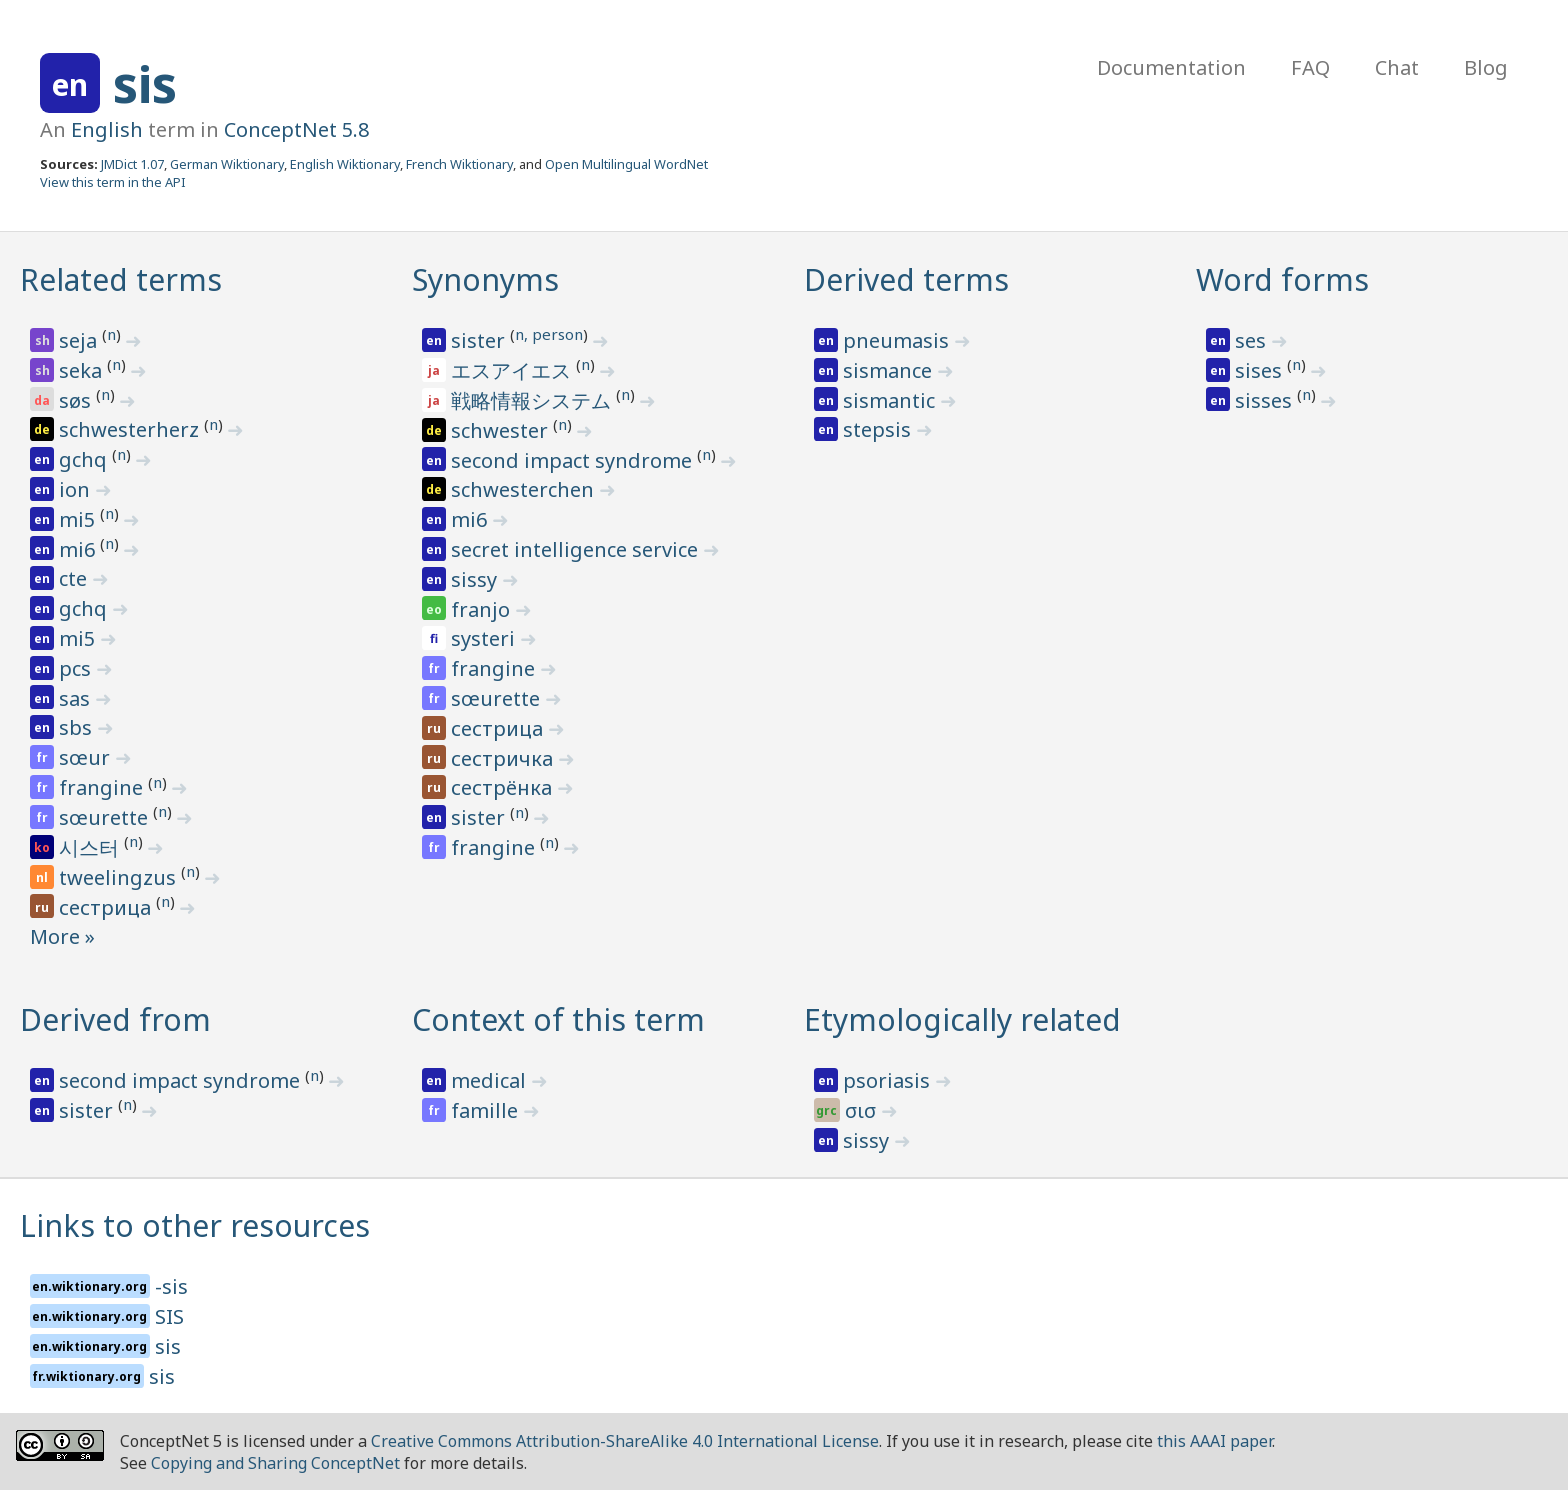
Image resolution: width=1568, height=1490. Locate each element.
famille (487, 1110)
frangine (103, 787)
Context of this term (558, 1019)
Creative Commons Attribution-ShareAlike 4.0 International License (625, 1441)
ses (1253, 340)
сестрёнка (504, 787)
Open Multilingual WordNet (626, 164)
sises (1261, 370)
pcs (77, 668)
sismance (890, 370)
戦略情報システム (533, 400)
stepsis (879, 429)
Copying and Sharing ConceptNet (275, 1463)
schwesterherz (131, 429)
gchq (85, 459)
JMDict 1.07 (132, 164)
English (107, 129)
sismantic (891, 400)
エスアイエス (513, 370)
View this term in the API (113, 182)
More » (62, 936)
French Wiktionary (459, 164)
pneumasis (898, 340)
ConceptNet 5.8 (296, 129)
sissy (476, 579)
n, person (549, 334)
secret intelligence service (577, 549)
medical (491, 1080)
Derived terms (906, 279)
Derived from (115, 1019)
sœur (87, 757)
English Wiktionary (345, 164)
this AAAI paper (1214, 1441)
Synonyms (485, 279)
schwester (502, 430)
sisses (1266, 400)
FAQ (1310, 67)
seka (83, 370)
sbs (78, 727)
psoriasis (889, 1080)
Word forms (1282, 279)
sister (480, 340)
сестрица (107, 907)
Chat (1397, 67)
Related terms (121, 279)
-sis (171, 1286)
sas (77, 698)
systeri (485, 638)
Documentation (1171, 67)
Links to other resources (195, 1225)
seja (80, 340)
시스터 (91, 847)
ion (77, 489)
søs (77, 400)
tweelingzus (120, 877)
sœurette (106, 817)
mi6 (79, 549)
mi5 (79, 519)
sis (145, 84)
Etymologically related (962, 1019)
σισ (863, 1110)
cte (75, 578)
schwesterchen (525, 489)
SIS (169, 1316)
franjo (483, 609)
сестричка (504, 758)
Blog (1486, 67)
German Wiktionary (227, 164)
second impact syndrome (574, 460)
